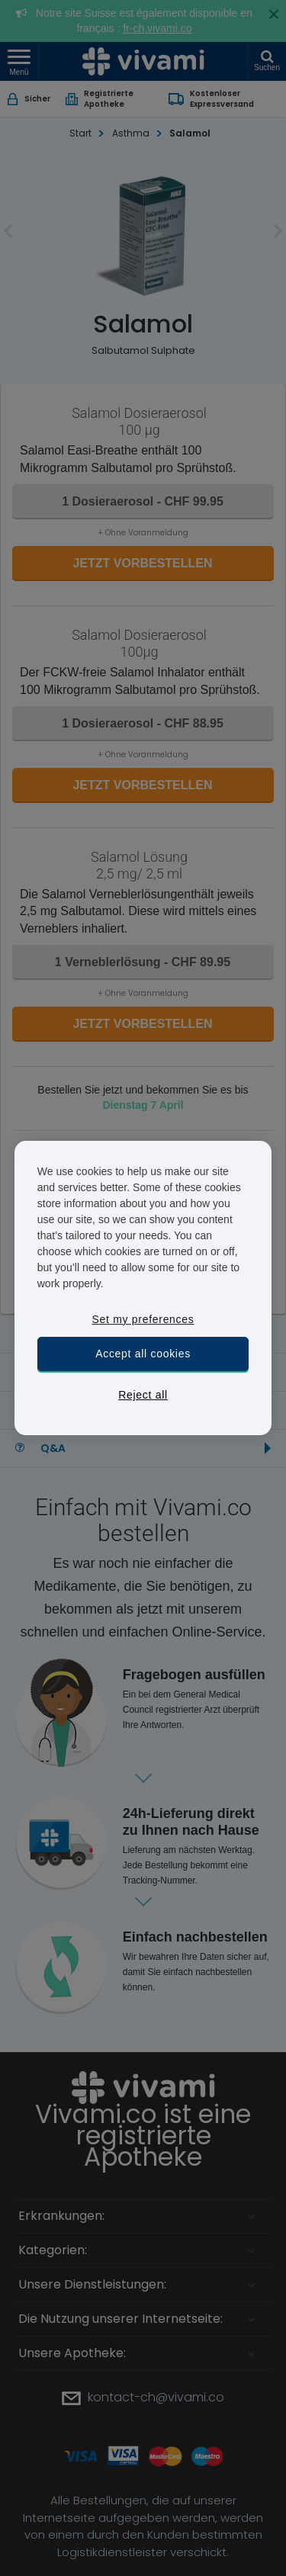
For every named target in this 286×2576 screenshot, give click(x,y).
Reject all (143, 1395)
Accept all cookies (143, 1353)
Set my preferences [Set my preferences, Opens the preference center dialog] (143, 1319)
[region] (143, 1288)
